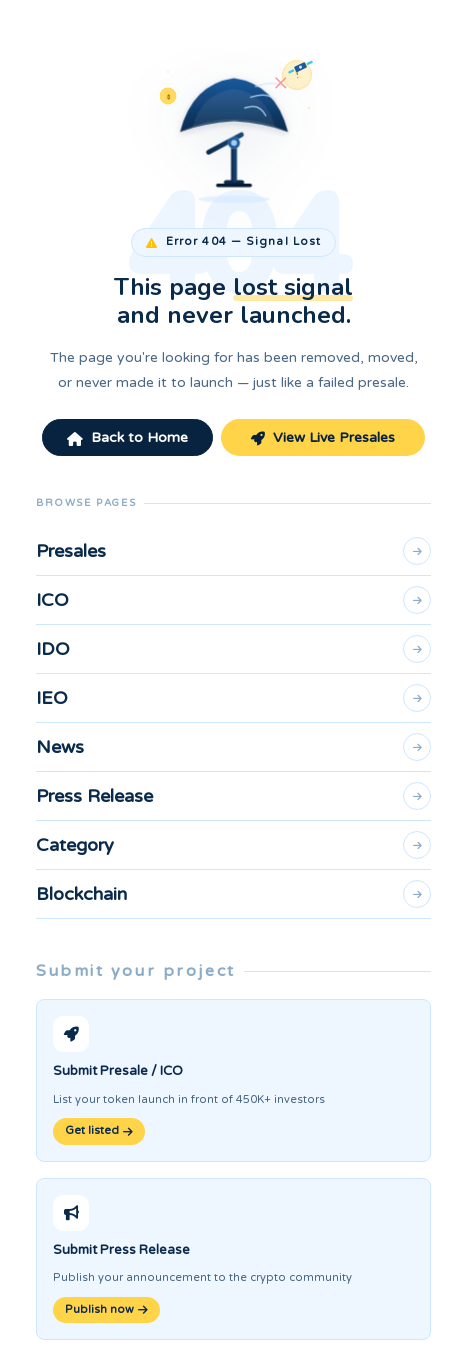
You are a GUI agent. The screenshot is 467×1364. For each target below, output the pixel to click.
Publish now (106, 1309)
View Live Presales (323, 437)
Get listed (99, 1130)
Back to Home (127, 437)
